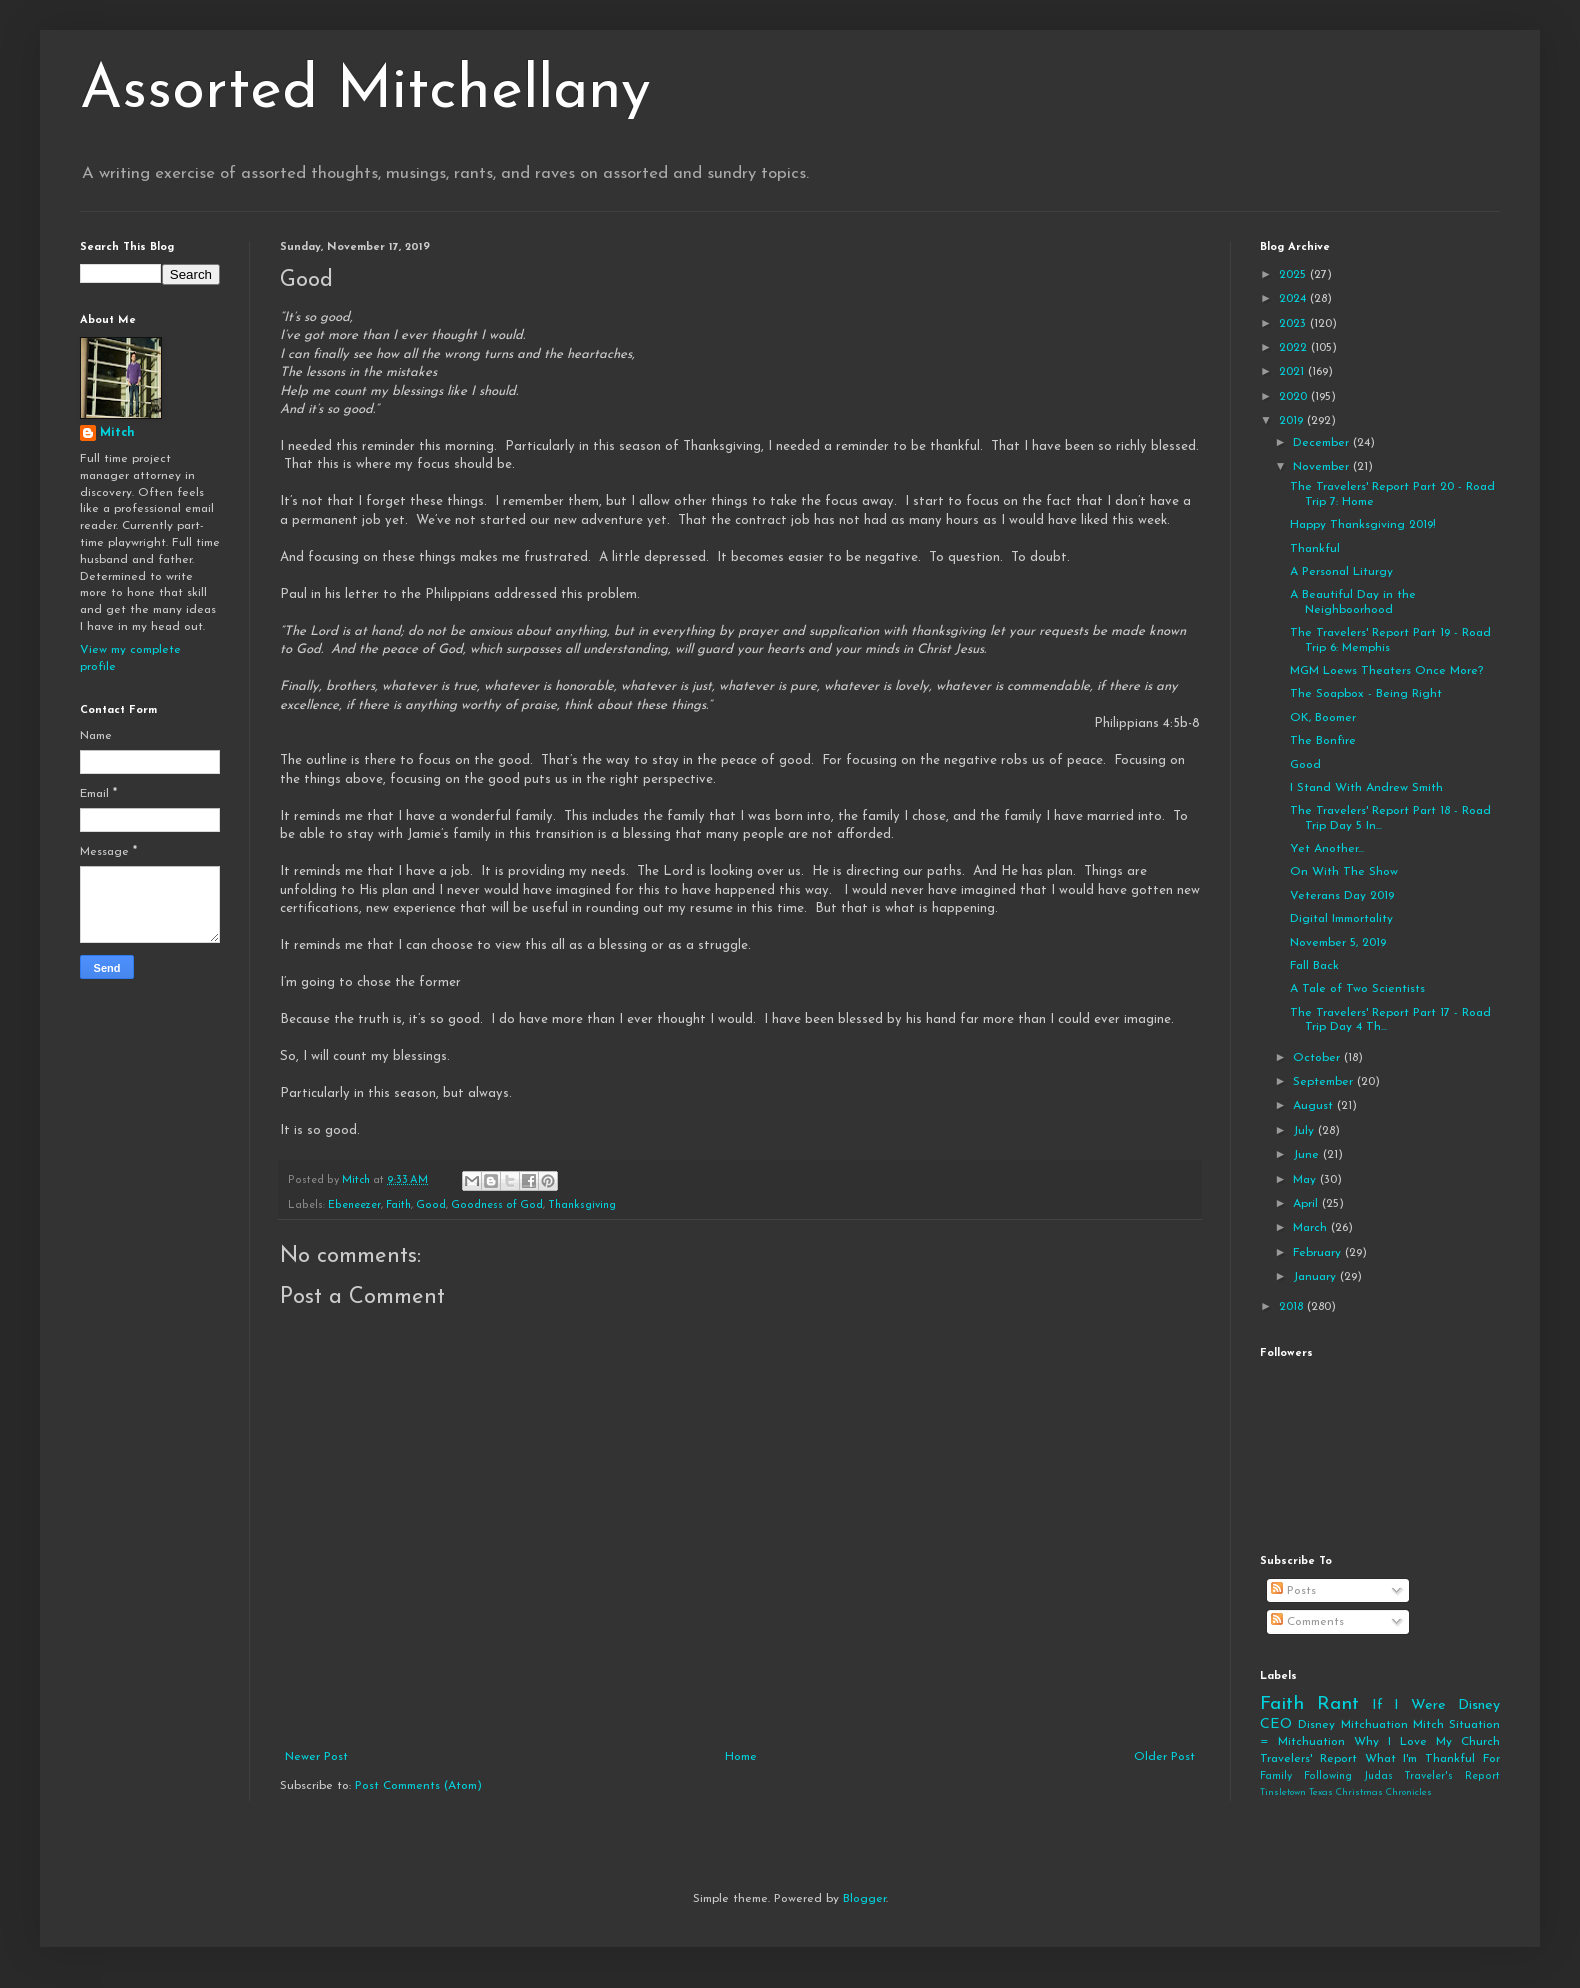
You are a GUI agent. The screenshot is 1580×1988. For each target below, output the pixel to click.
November (1323, 467)
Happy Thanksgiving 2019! (1363, 525)
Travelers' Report (1308, 1759)
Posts (1293, 1591)
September (1325, 1082)
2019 (1293, 421)
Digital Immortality (1341, 919)
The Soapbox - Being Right (1366, 694)
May (1306, 1180)
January (1316, 1277)
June (1308, 1155)
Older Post (1164, 1757)
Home (741, 1757)
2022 (1295, 348)
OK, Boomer (1323, 718)
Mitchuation (1374, 1725)
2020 (1295, 397)
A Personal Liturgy (1341, 572)
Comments (1307, 1622)
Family (1276, 1776)
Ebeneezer (354, 1205)
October (1318, 1058)
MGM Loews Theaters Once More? (1386, 671)
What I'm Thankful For (1432, 1759)
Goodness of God (497, 1205)
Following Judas (1348, 1776)
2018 (1293, 1307)
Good (431, 1205)
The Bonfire (1323, 741)
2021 (1293, 372)
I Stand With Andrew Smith (1366, 788)
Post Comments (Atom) (418, 1786)
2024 (1294, 299)
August (1315, 1106)
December (1323, 443)
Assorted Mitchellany (365, 92)
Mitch (117, 433)
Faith (398, 1205)
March (1312, 1228)
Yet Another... (1327, 849)
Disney (1316, 1725)
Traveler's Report (1452, 1776)
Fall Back (1314, 966)
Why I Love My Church (1427, 1742)
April (1307, 1204)
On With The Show (1344, 872)
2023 (1294, 324)
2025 (1294, 275)
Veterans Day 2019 (1342, 896)
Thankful (1315, 549)
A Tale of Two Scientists (1357, 989)
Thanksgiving (582, 1205)
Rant (1338, 1704)
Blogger (864, 1899)
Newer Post (316, 1757)
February (1319, 1253)
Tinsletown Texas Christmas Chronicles (1346, 1792)
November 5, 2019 (1338, 943)
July (1305, 1131)
